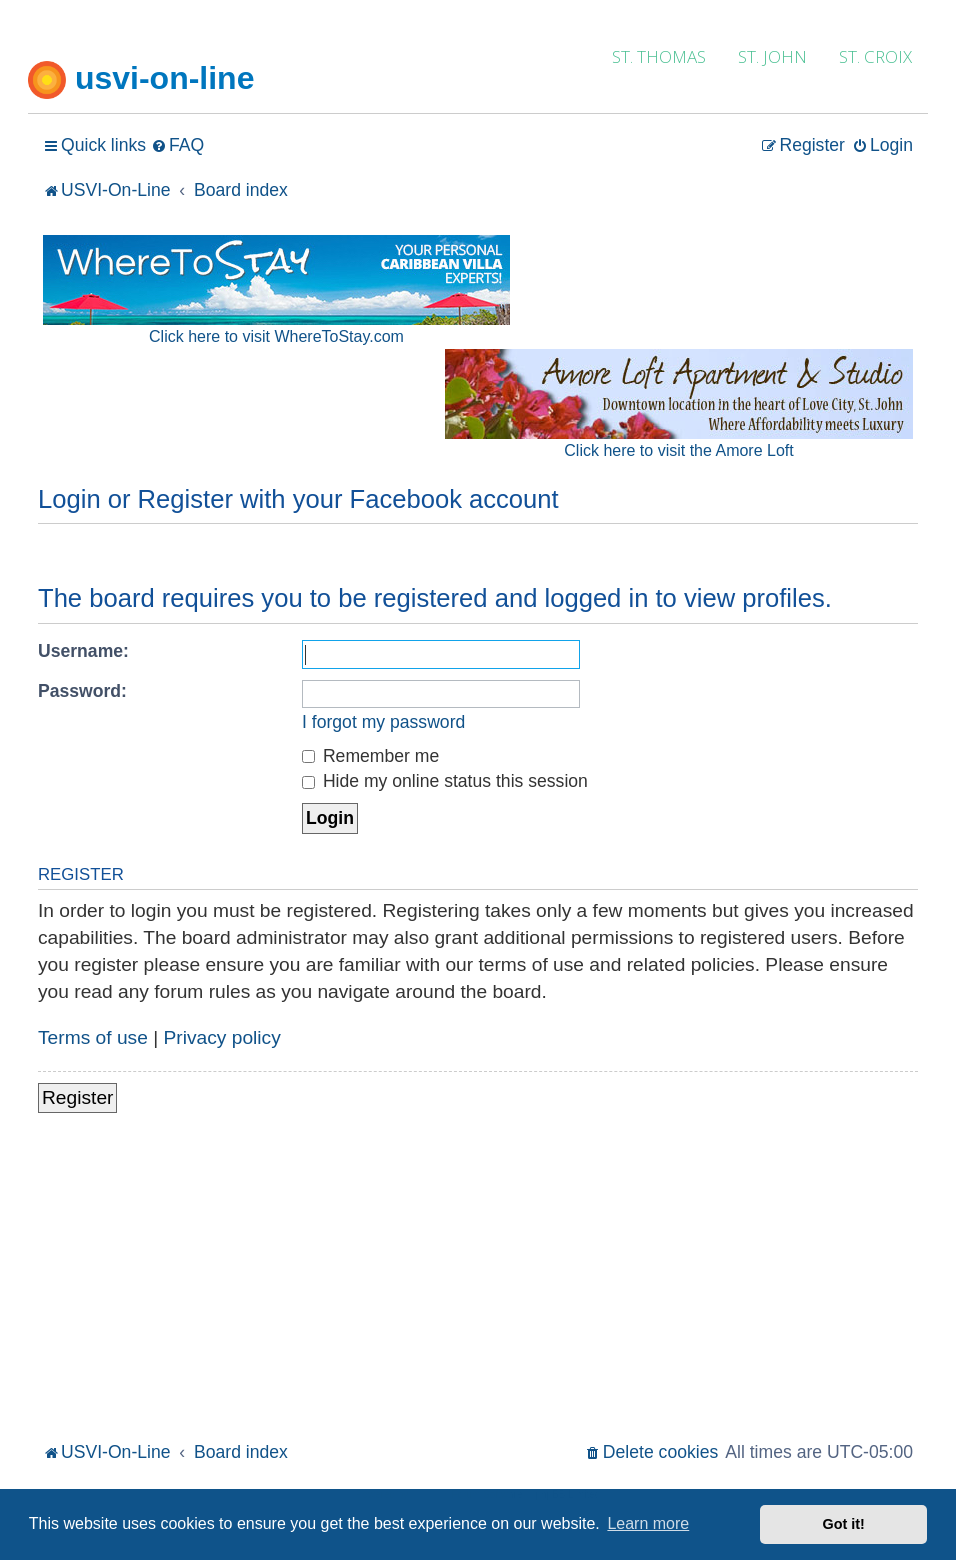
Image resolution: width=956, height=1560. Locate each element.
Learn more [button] (648, 1523)
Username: (83, 651)
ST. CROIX (875, 56)
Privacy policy (222, 1037)
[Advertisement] (478, 1287)
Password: (82, 691)
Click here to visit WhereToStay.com (276, 336)
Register (77, 1097)
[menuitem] (177, 145)
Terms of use (93, 1037)
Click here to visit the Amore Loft (678, 450)
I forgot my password (383, 722)
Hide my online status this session (445, 781)
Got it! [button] (844, 1524)
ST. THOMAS (659, 56)
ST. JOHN (772, 56)
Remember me (370, 756)
